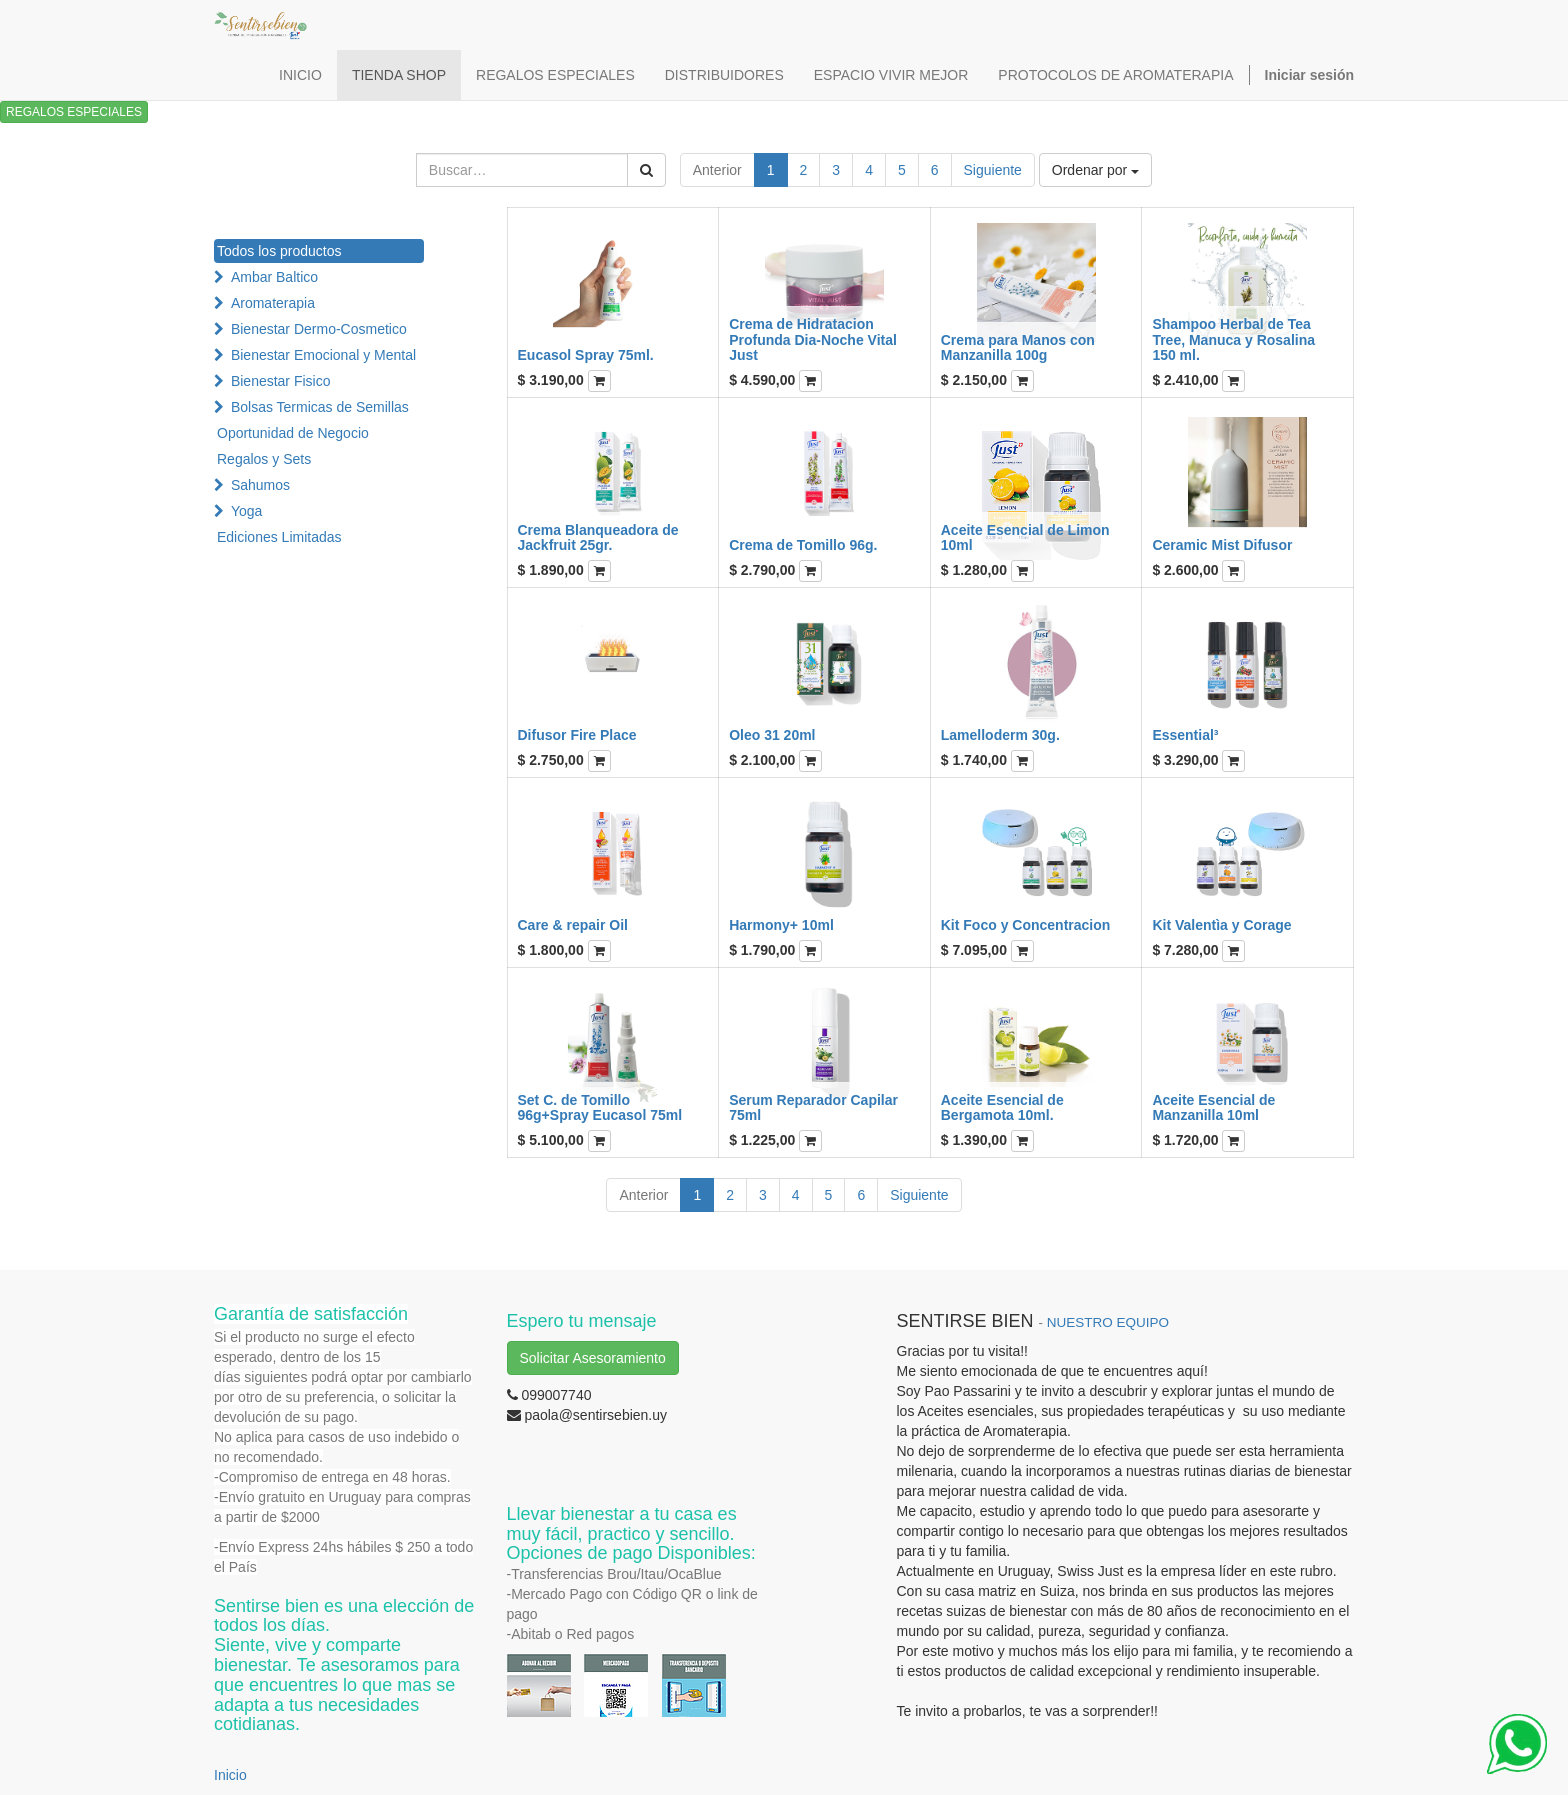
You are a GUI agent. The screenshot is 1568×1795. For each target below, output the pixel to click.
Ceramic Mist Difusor (1222, 545)
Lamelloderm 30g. (1000, 735)
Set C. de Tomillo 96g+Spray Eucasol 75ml (600, 1107)
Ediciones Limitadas (279, 537)
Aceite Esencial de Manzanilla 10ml (1213, 1107)
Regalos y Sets (264, 459)
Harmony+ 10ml (781, 925)
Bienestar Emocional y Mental (323, 355)
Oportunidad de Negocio (293, 433)
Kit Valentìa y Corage (1221, 925)
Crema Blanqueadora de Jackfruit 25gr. (598, 537)
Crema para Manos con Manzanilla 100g (1018, 347)
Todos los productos (279, 251)
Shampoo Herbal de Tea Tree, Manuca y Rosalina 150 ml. (1233, 339)
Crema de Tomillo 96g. (803, 545)
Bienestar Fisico (281, 381)
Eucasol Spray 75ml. (586, 355)
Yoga (246, 511)
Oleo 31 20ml (772, 735)
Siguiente (993, 170)
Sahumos (260, 485)
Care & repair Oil (573, 925)
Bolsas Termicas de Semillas (320, 407)
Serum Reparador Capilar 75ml (813, 1107)
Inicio (230, 1775)
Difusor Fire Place (577, 735)
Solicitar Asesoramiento (593, 1358)
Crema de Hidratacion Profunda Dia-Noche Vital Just (813, 339)
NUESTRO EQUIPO (1108, 1322)
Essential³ (1185, 735)
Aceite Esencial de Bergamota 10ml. (1002, 1107)
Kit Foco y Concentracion (1026, 925)
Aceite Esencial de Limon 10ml (1025, 537)
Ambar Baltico (274, 277)
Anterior (717, 170)
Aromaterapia (273, 303)
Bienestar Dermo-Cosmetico (319, 329)
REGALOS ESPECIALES (74, 112)
